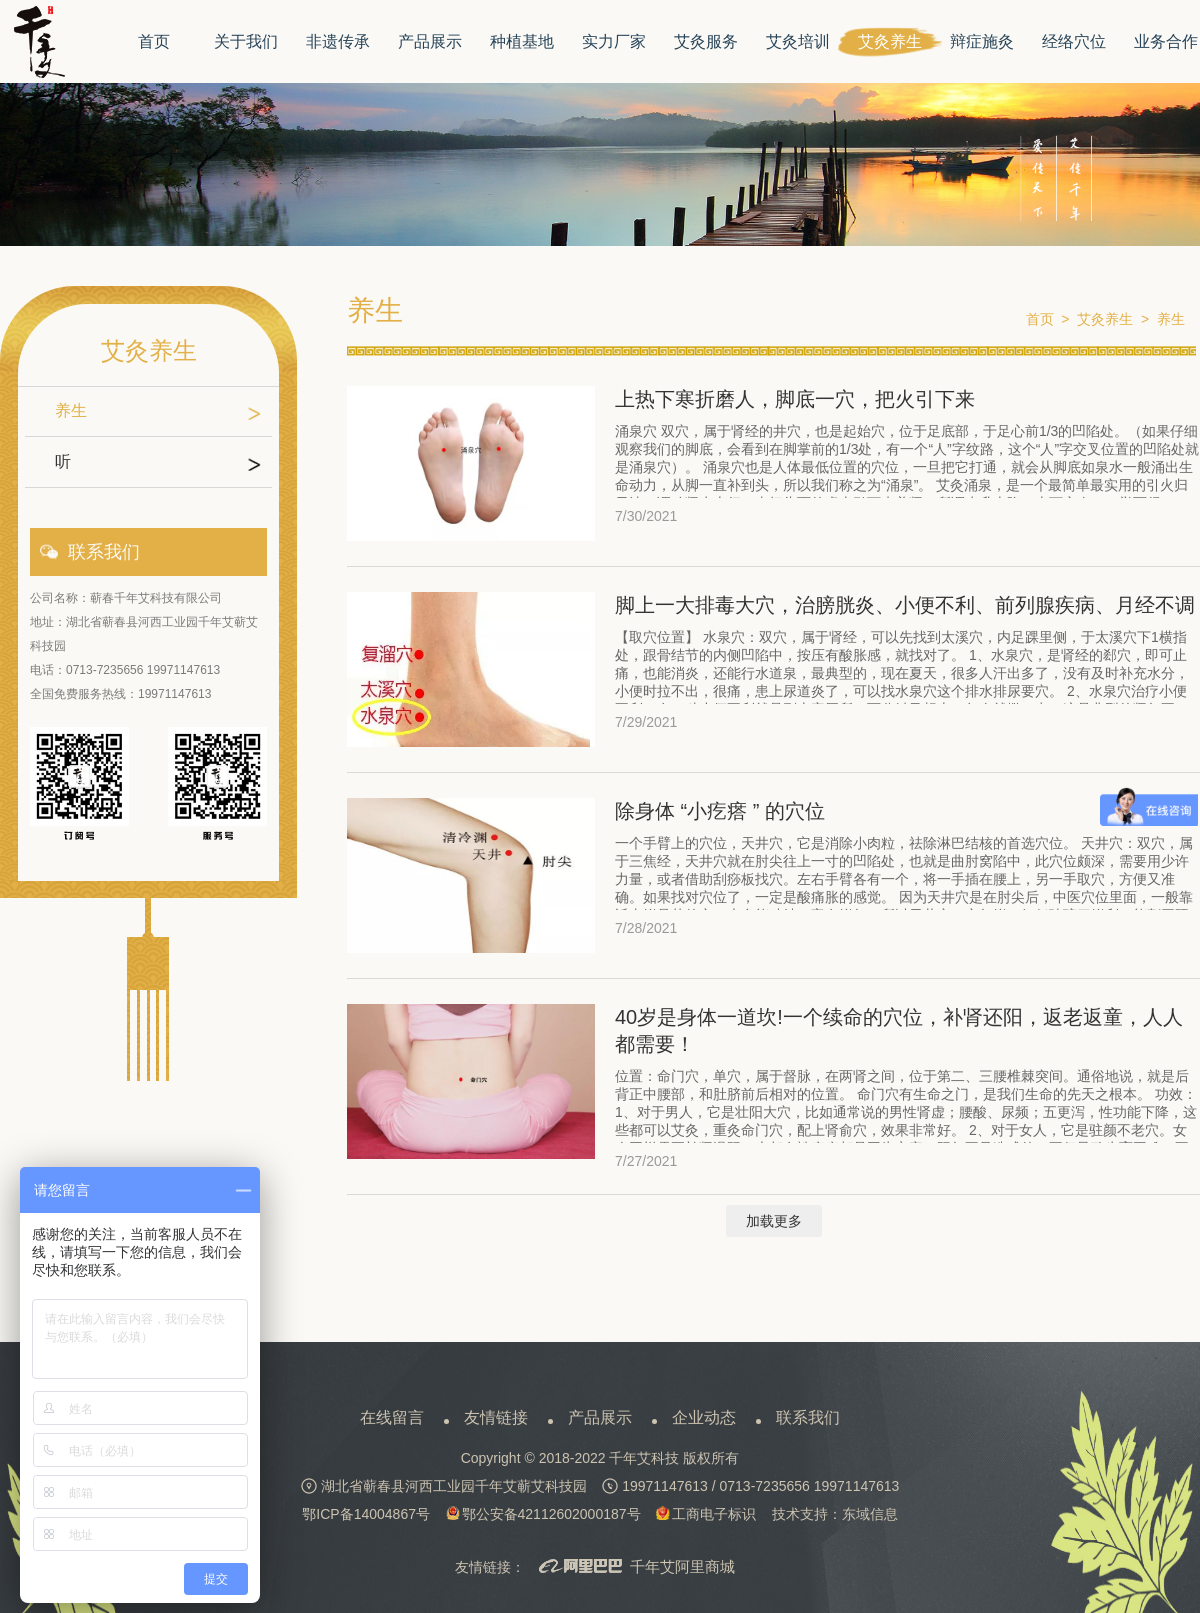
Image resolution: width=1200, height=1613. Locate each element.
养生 (71, 410)
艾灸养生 (890, 41)
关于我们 (246, 41)
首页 (154, 41)
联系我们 (808, 1417)
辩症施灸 (982, 41)
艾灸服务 (706, 41)
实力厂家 (614, 41)
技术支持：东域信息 (835, 1514)
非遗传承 (338, 41)
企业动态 (704, 1417)
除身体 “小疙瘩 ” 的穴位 (720, 811)
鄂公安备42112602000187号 (543, 1514)
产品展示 (430, 41)
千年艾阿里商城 (637, 1568)
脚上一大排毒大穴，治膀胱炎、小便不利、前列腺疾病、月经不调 (905, 605)
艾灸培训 (798, 41)
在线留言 (392, 1417)
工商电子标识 (706, 1514)
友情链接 (496, 1417)
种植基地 (522, 41)
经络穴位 (1074, 41)
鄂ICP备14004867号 (366, 1514)
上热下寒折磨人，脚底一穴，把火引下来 (795, 399)
